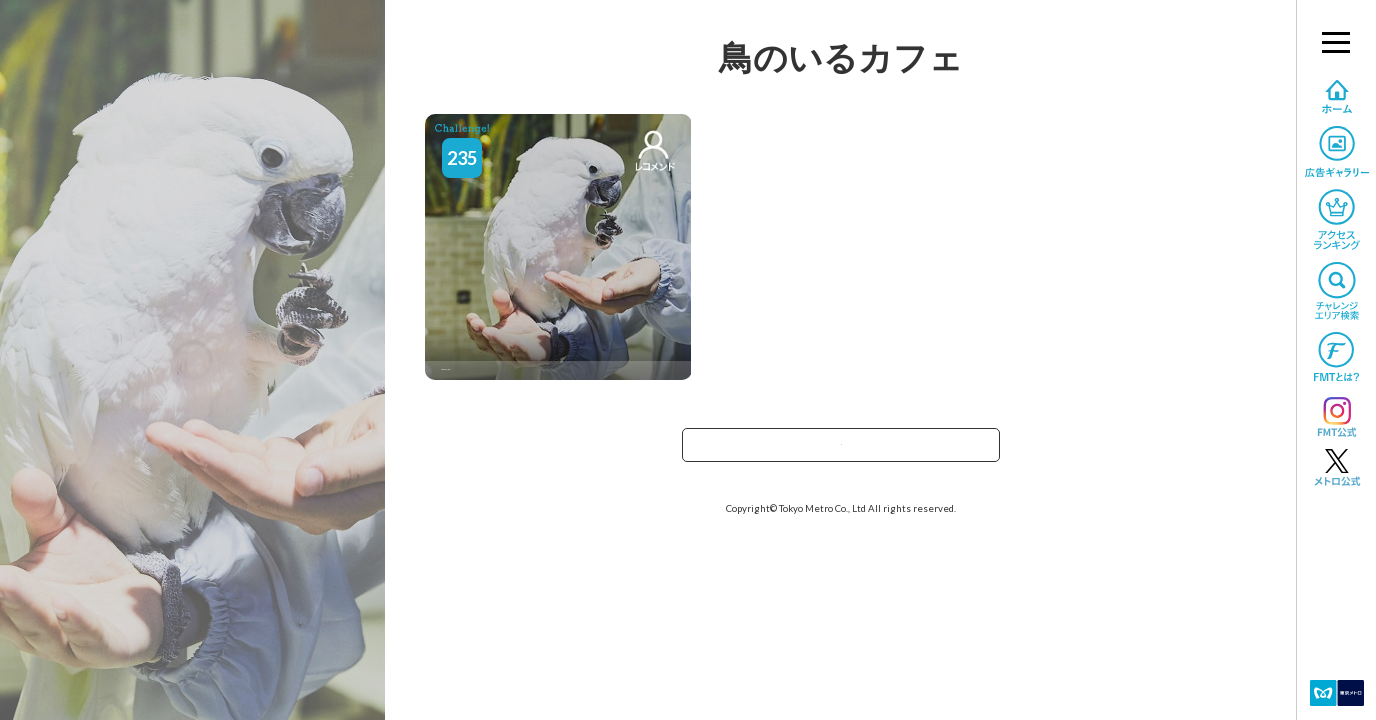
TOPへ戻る (841, 451)
